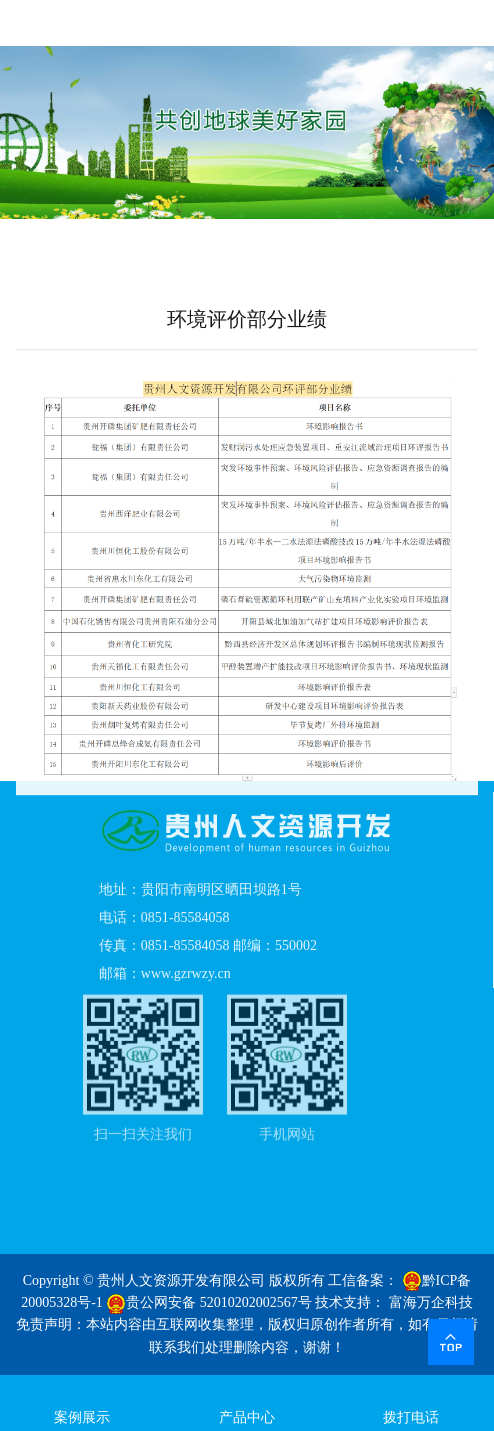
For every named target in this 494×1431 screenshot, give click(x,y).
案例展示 (82, 1401)
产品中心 (247, 1401)
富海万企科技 (431, 1302)
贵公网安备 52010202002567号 (209, 1302)
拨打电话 (411, 1401)
